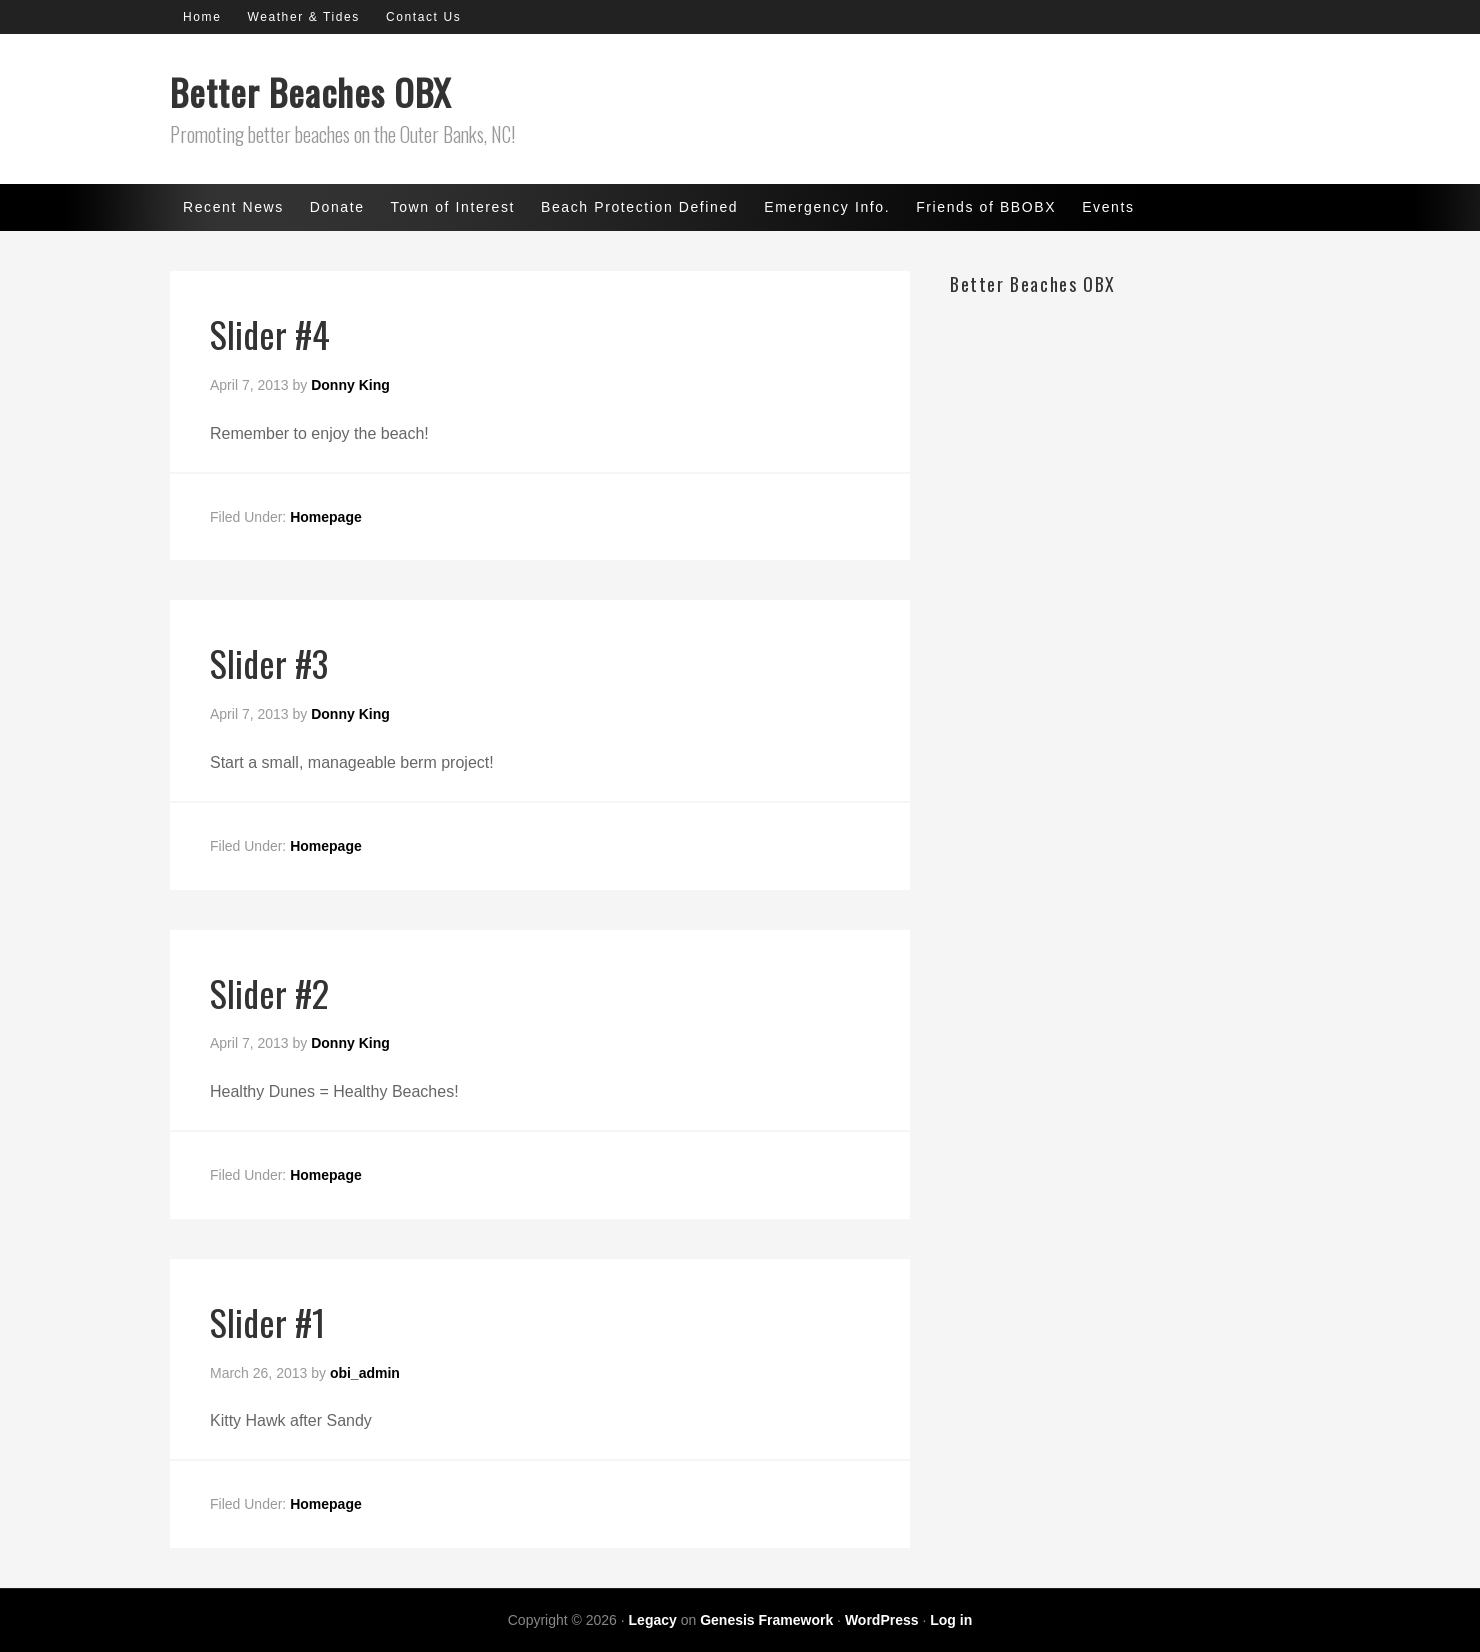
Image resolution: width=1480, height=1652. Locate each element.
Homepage (326, 517)
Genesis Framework (766, 1620)
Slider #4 (270, 333)
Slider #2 (269, 992)
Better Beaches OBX (310, 91)
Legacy (653, 1620)
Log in (951, 1620)
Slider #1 (267, 1321)
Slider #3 (269, 662)
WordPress (882, 1620)
